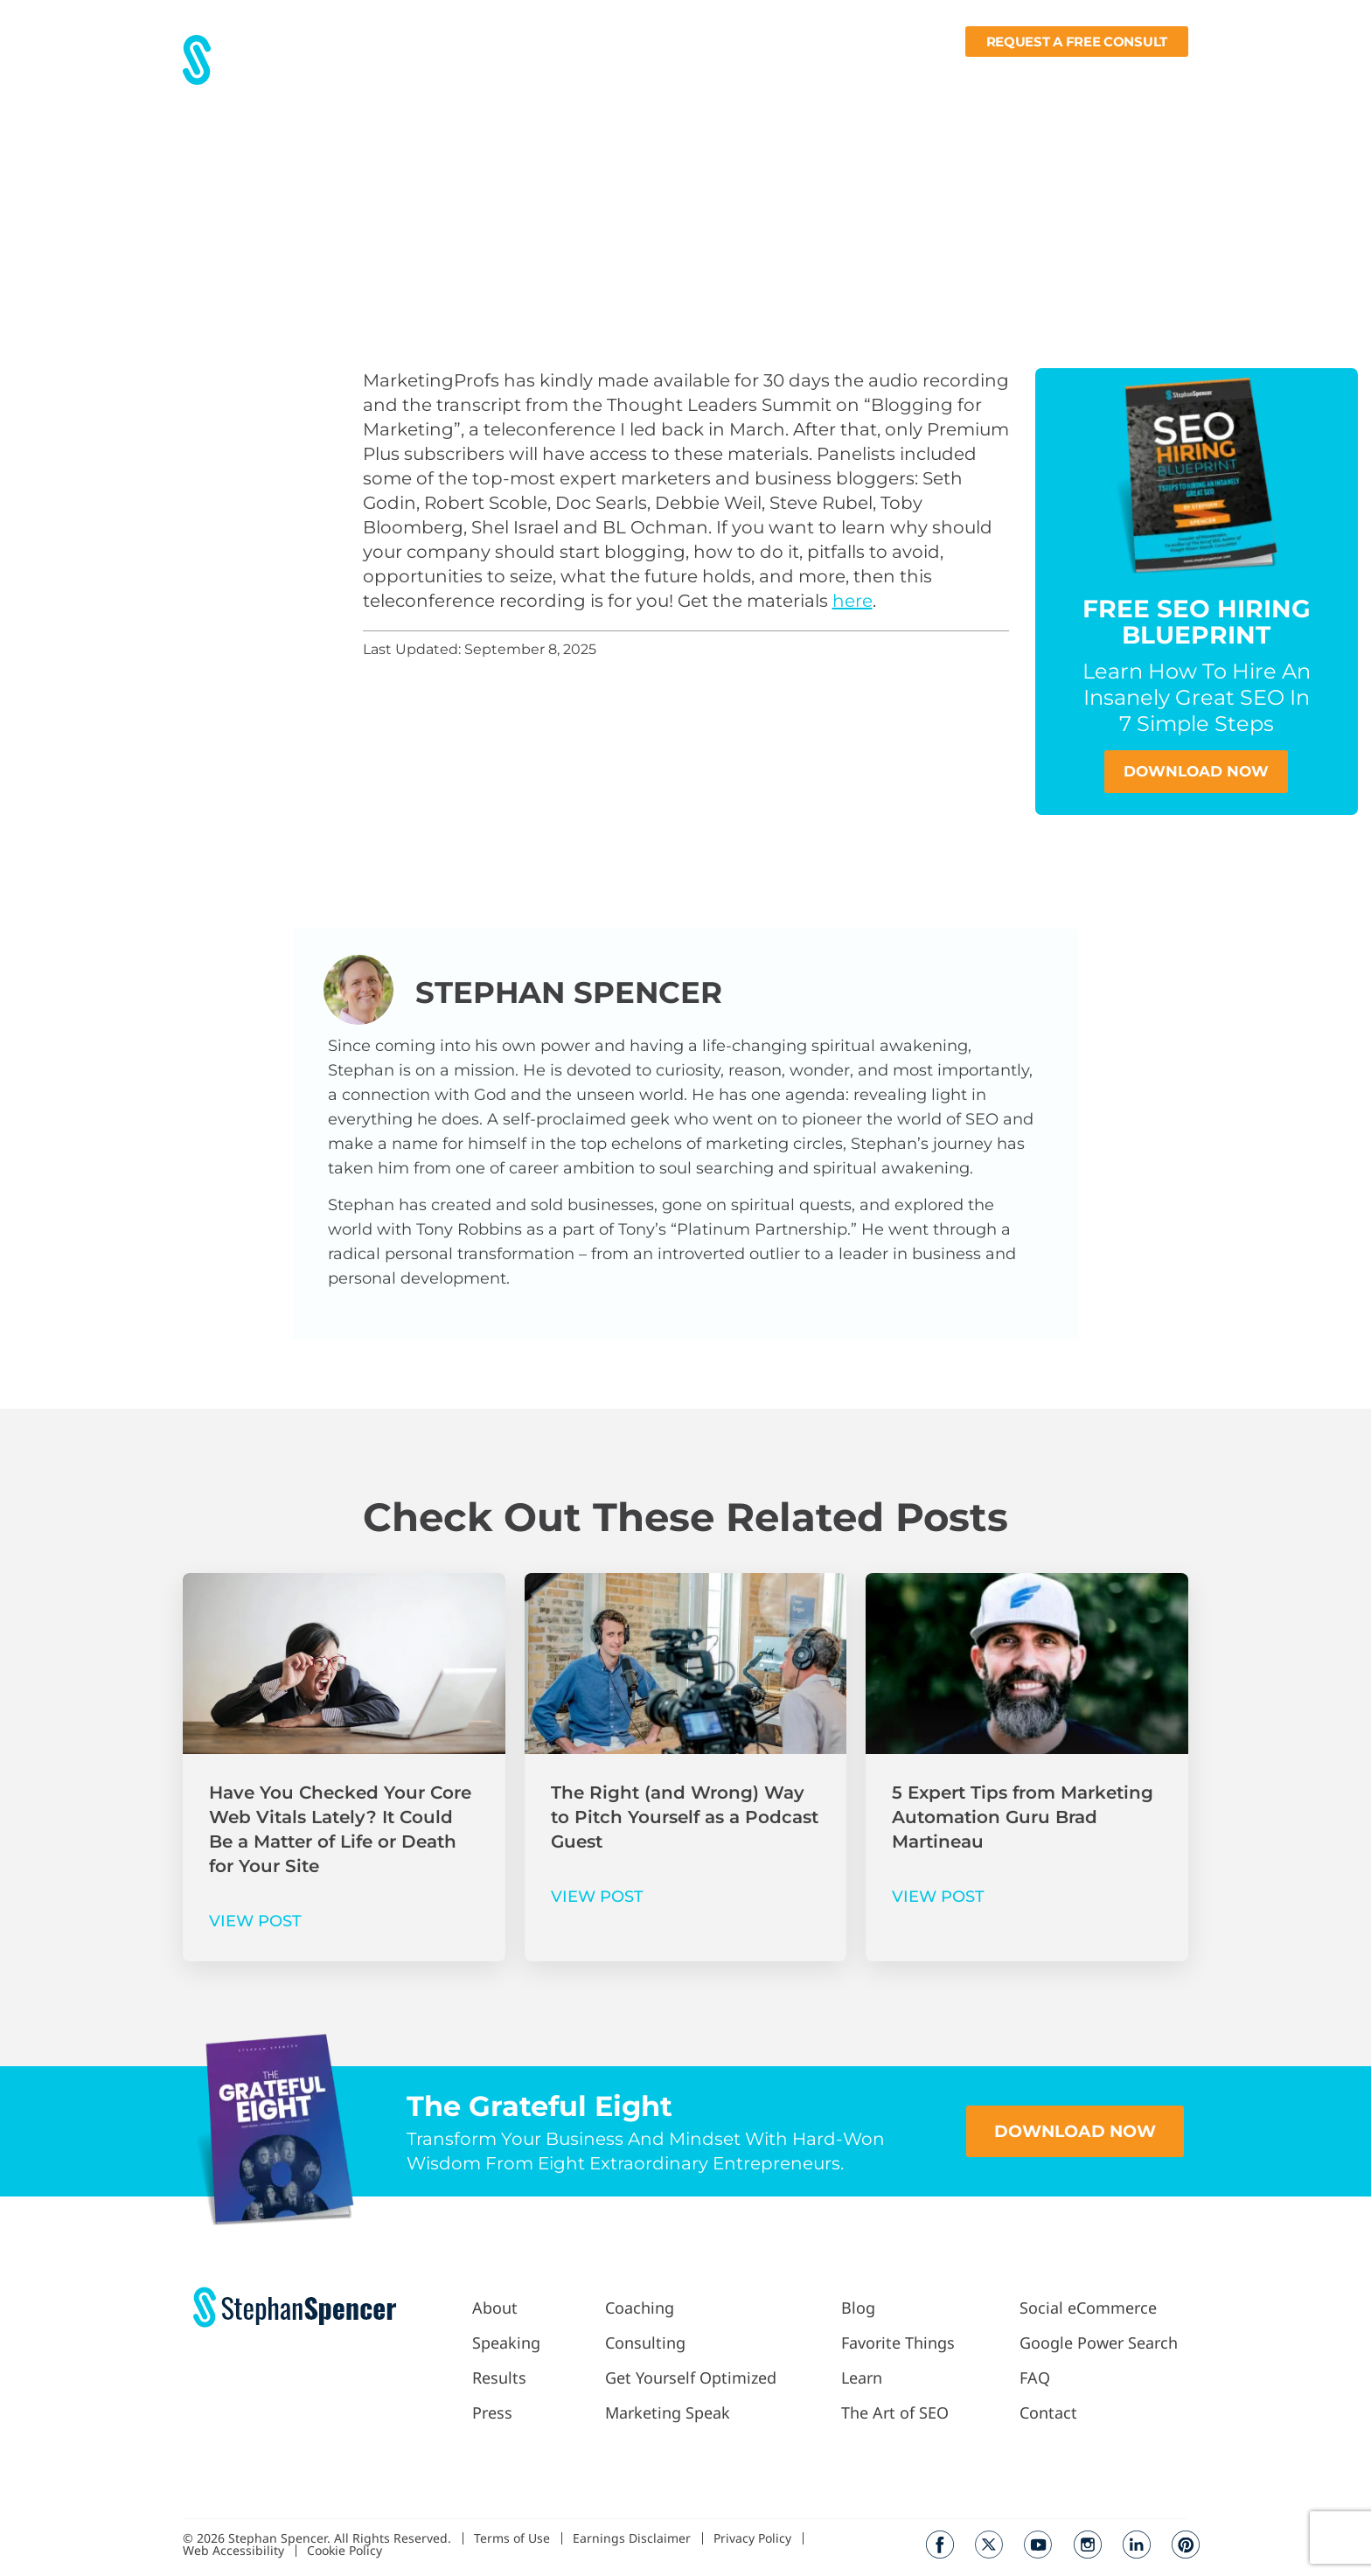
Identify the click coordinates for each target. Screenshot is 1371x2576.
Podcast (796, 75)
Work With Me (687, 75)
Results (535, 75)
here (852, 600)
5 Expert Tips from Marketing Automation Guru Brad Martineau (1022, 1818)
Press (595, 75)
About (472, 75)
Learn (1014, 75)
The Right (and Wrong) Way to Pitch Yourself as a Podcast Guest (684, 1818)
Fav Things (934, 75)
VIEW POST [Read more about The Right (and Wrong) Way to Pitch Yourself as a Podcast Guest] (597, 1897)
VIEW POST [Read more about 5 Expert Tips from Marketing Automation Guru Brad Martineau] (938, 1897)
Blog (865, 75)
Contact (1161, 75)
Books (1088, 75)
